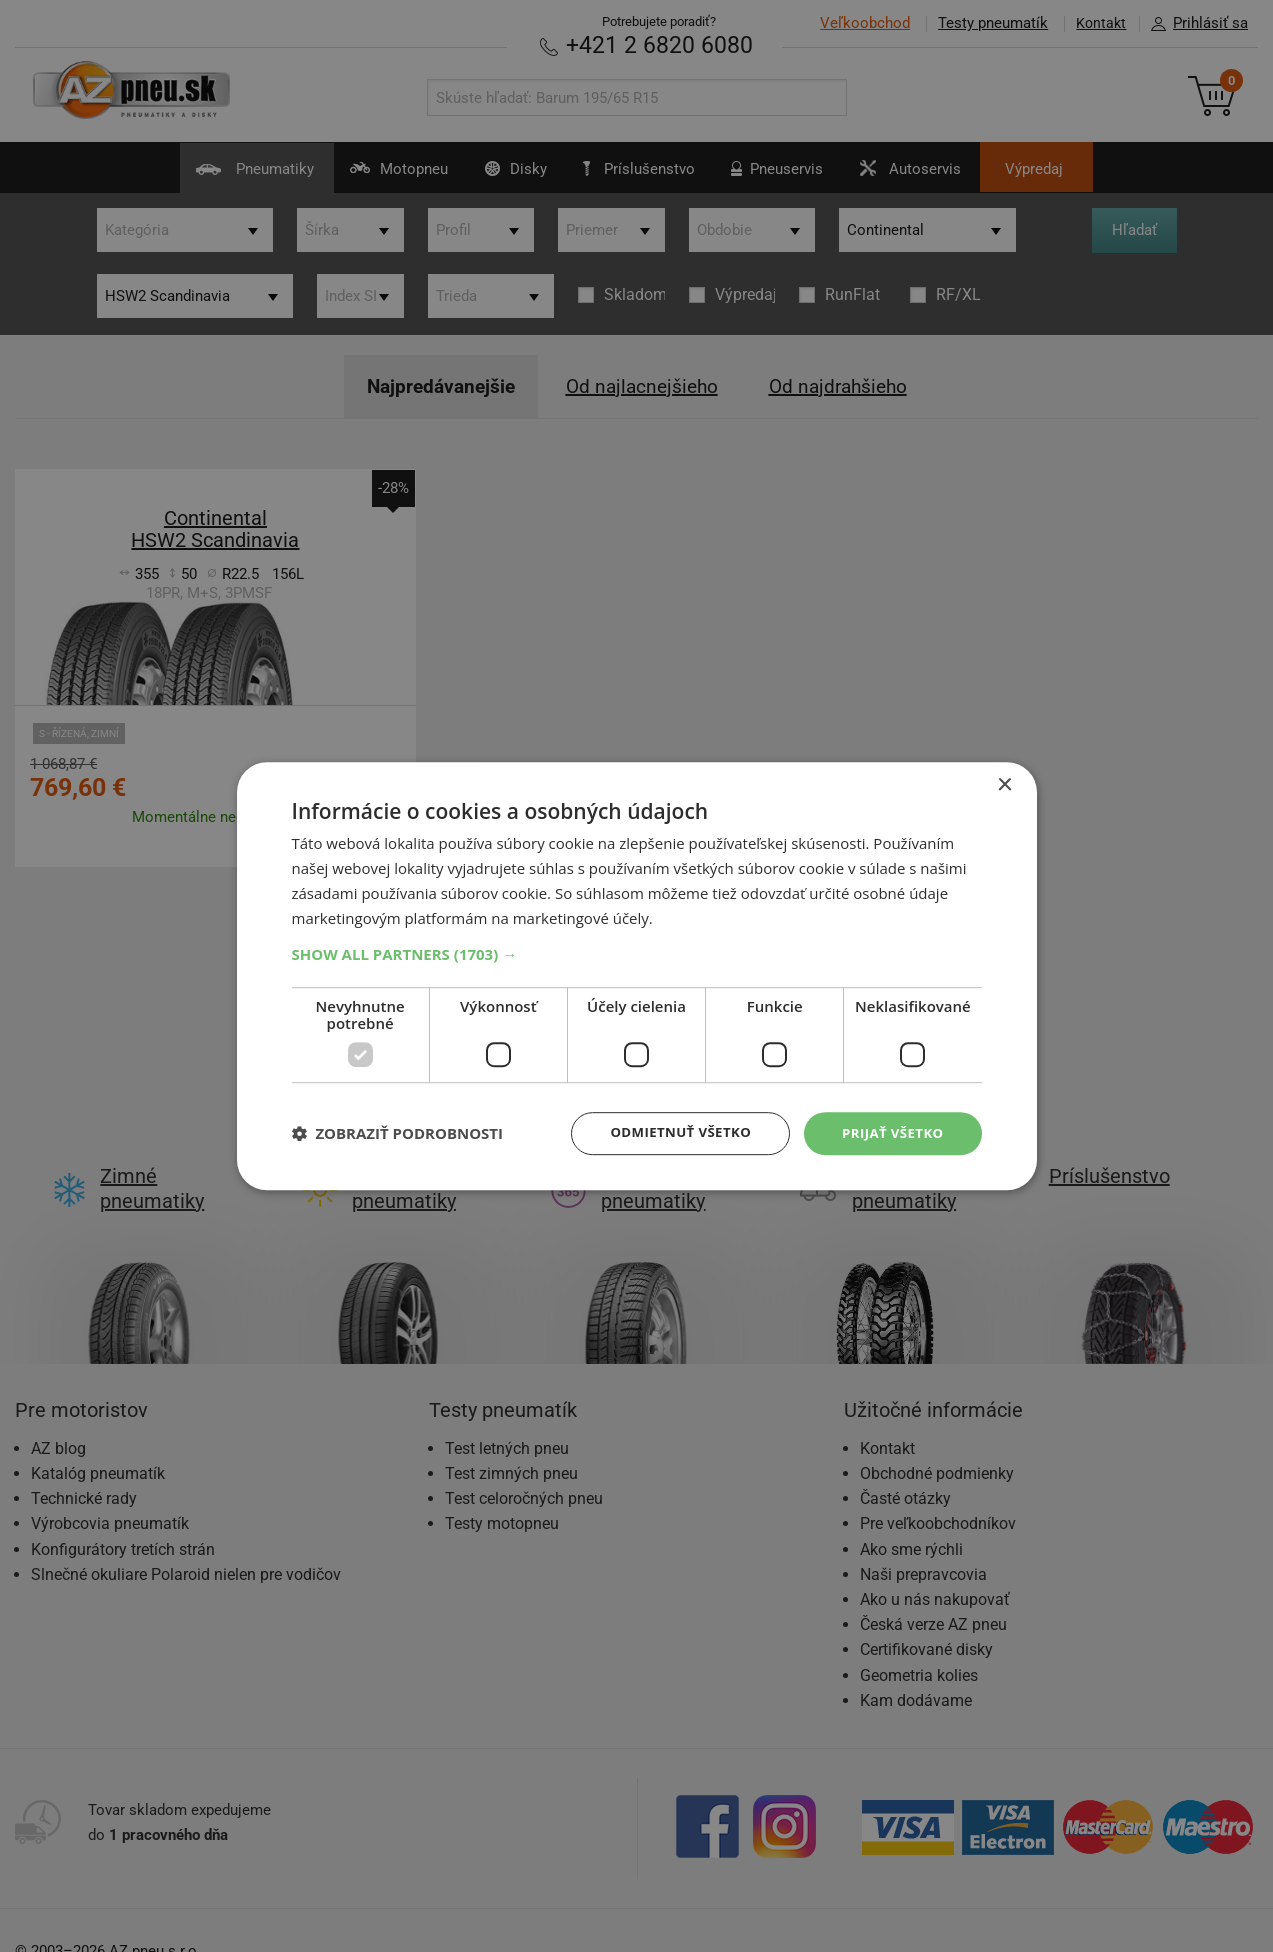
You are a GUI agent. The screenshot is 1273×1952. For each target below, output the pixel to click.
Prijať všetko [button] (889, 1132)
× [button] (1004, 784)
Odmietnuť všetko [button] (671, 1132)
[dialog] (637, 976)
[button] (637, 953)
